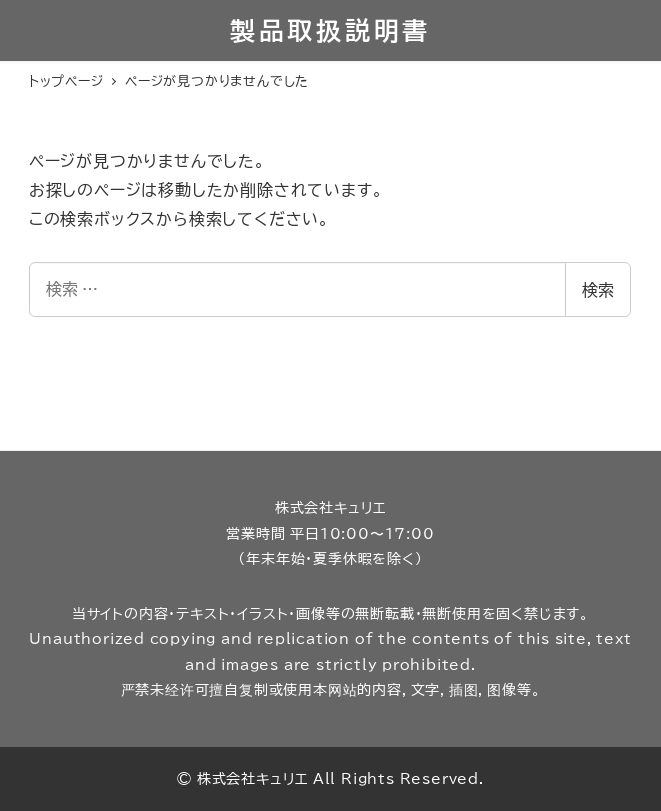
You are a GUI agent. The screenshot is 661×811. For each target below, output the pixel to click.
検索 (598, 290)
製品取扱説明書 (330, 30)
